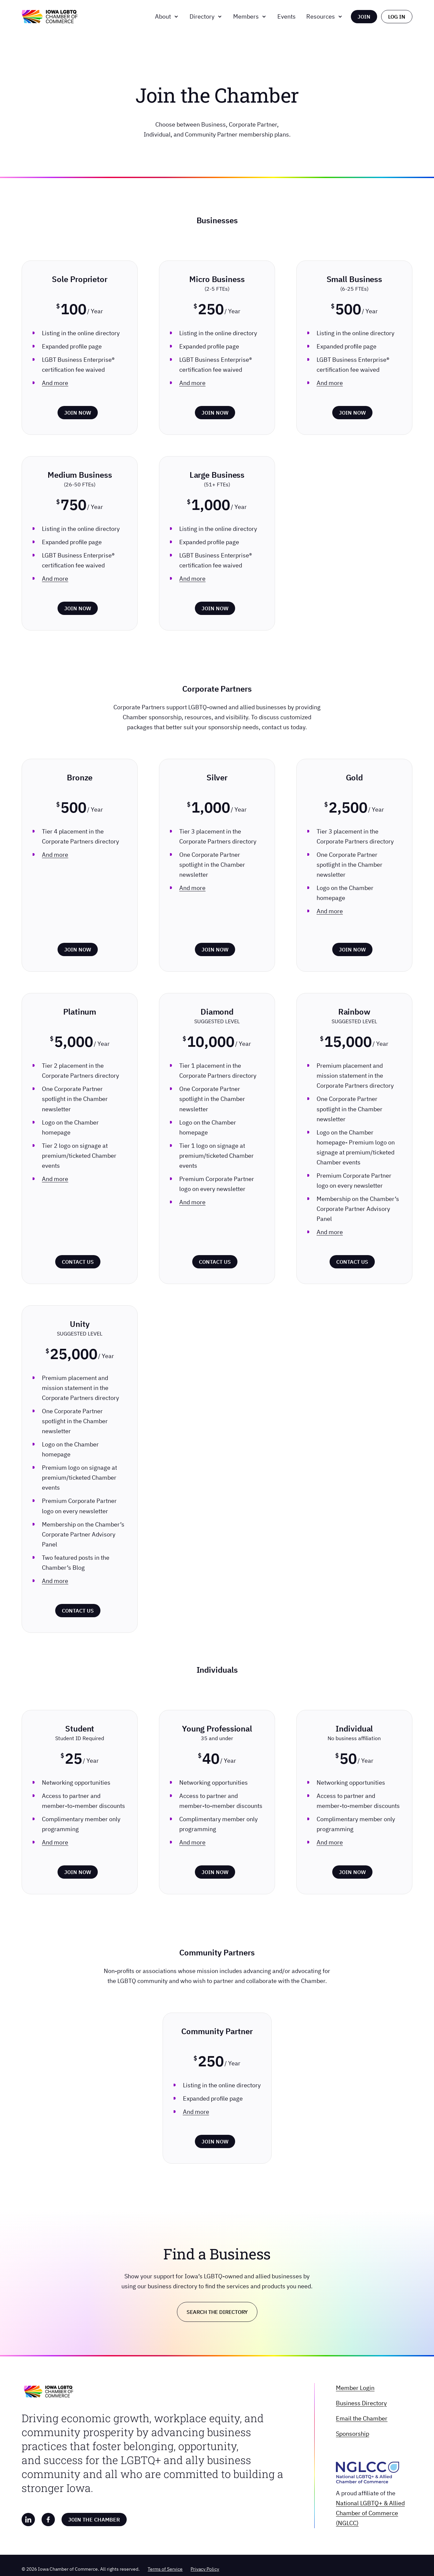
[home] (49, 16)
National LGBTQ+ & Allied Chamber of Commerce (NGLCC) (370, 2513)
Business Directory (361, 2403)
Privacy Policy (205, 2569)
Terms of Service (165, 2569)
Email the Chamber (361, 2418)
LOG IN (396, 16)
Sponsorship (352, 2433)
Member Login (355, 2388)
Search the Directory (217, 2312)
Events (286, 16)
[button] (167, 16)
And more (55, 383)
